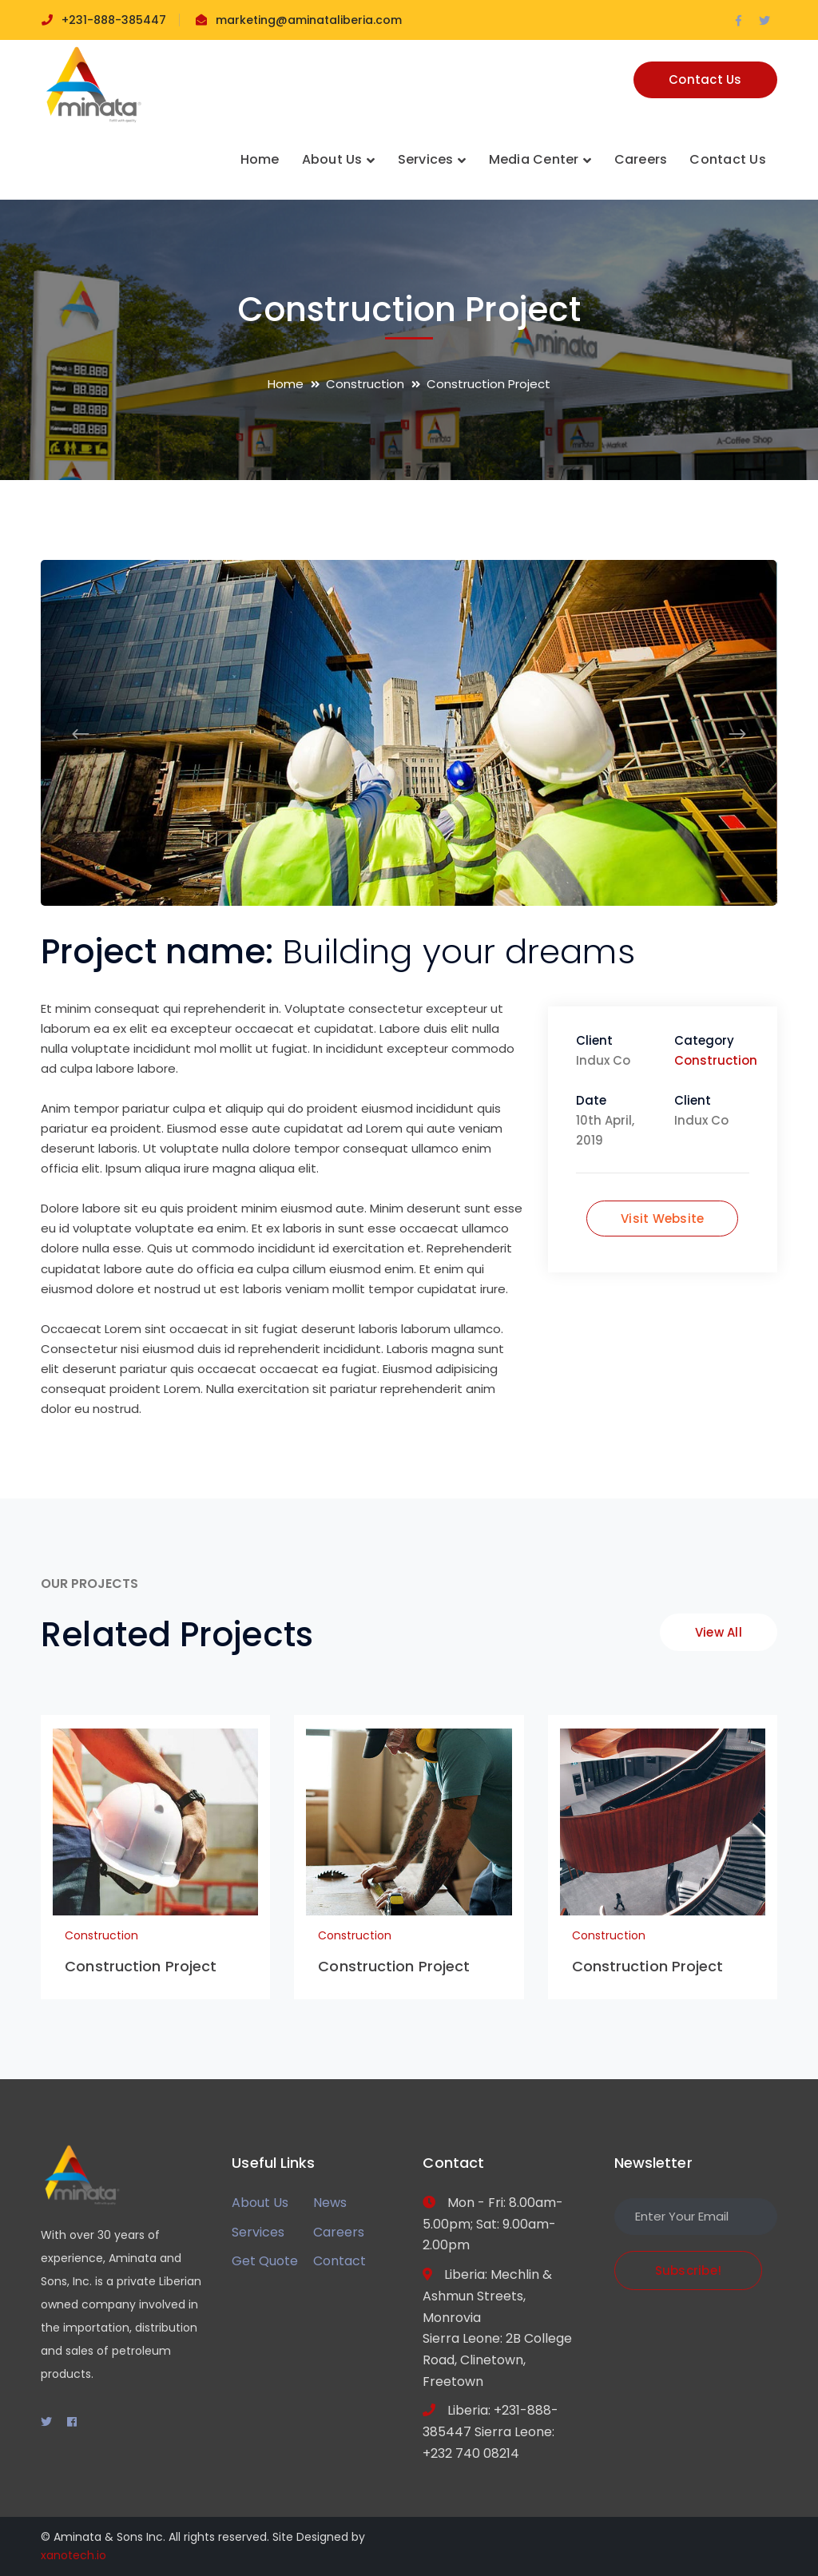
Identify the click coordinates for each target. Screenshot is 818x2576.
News (330, 2202)
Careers (338, 2232)
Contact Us (705, 79)
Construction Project (140, 1966)
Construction (365, 383)
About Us (260, 2202)
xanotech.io (73, 2555)
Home (286, 383)
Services (258, 2232)
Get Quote (265, 2261)
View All (718, 1632)
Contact (339, 2261)
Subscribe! (688, 2270)
